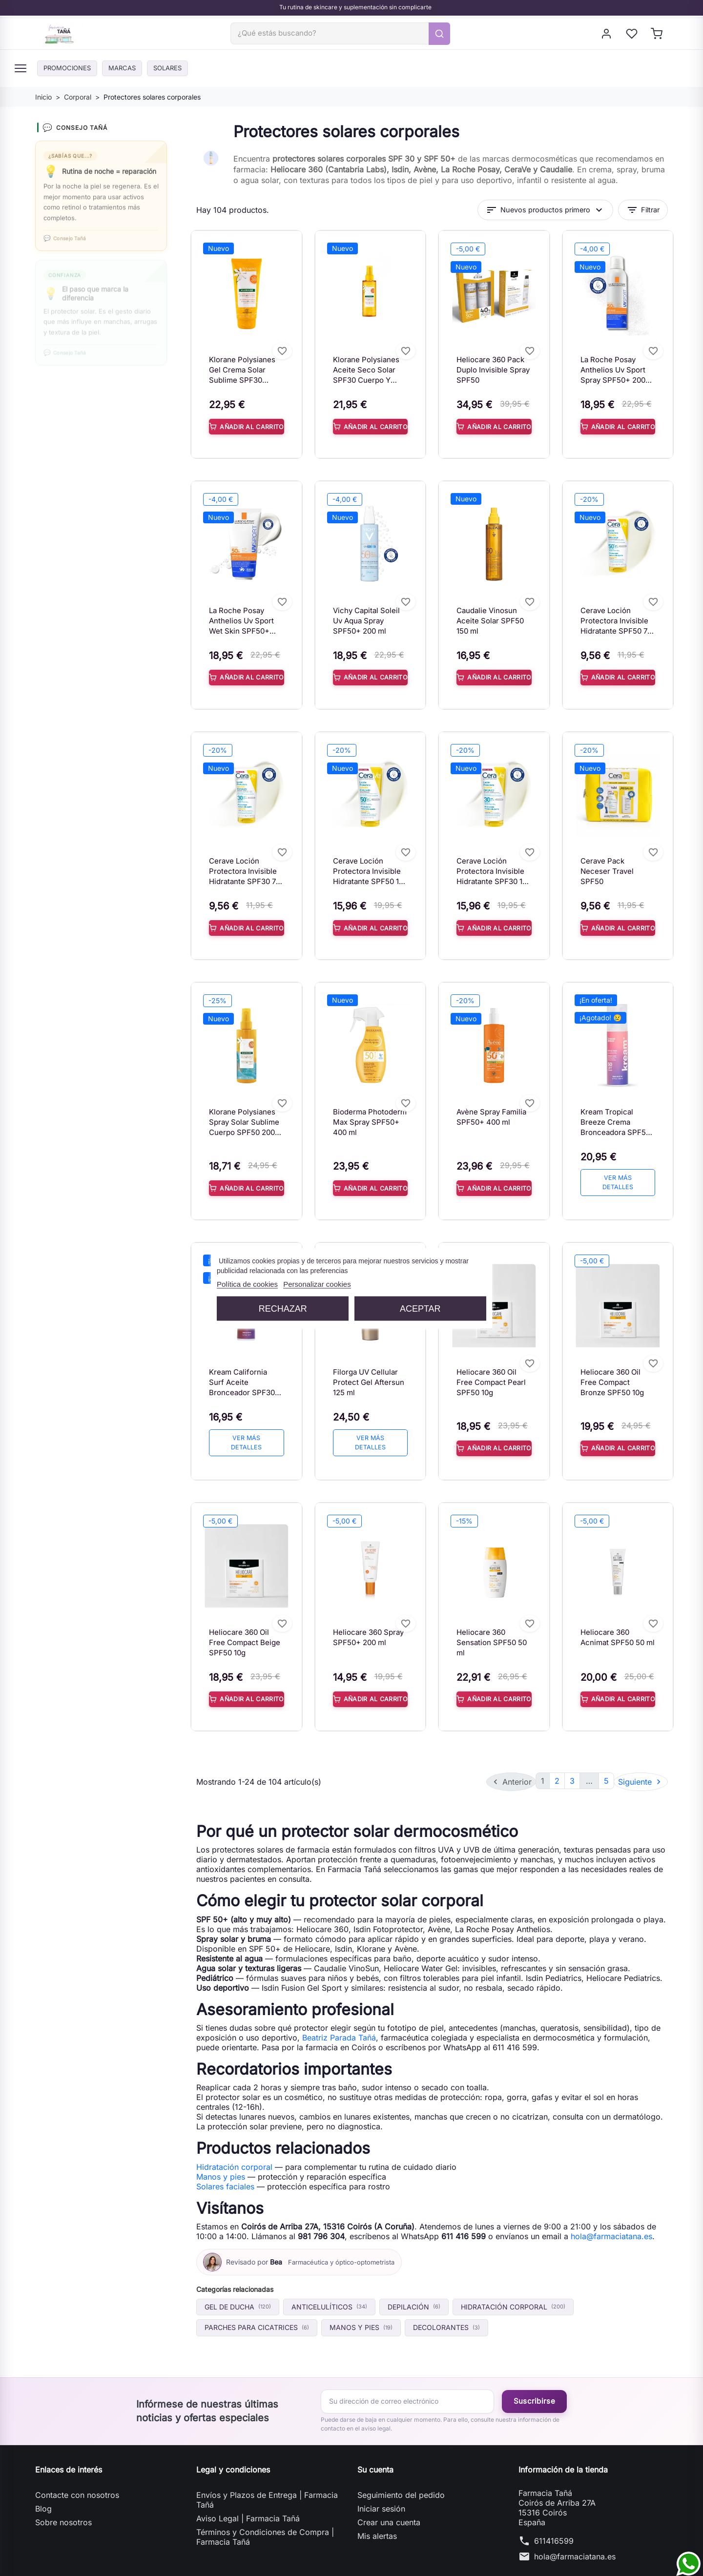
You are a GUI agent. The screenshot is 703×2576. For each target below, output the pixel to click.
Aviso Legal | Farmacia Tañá (248, 2497)
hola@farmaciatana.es (611, 2215)
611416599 (554, 2520)
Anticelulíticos (329, 2286)
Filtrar (643, 216)
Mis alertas (377, 2515)
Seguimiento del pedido (401, 2474)
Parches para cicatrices (257, 2307)
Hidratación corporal (234, 2146)
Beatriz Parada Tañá (339, 2016)
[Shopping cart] (657, 36)
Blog (43, 2488)
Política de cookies (247, 1283)
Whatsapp (64, 438)
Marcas (133, 74)
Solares (185, 74)
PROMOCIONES (71, 74)
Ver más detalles (617, 1181)
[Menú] (20, 74)
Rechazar (283, 1308)
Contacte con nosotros (77, 2474)
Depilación (414, 2286)
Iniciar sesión (381, 2488)
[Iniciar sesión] (607, 36)
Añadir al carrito (247, 433)
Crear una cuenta (388, 2501)
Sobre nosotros (63, 2501)
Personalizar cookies (317, 1283)
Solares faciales (225, 2165)
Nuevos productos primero (545, 216)
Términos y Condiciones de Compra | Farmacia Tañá (265, 2516)
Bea (276, 2241)
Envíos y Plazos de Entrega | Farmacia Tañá (267, 2479)
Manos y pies (220, 2156)
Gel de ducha (238, 2286)
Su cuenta (375, 2448)
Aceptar (420, 1308)
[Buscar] (343, 37)
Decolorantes (446, 2307)
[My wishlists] (632, 36)
